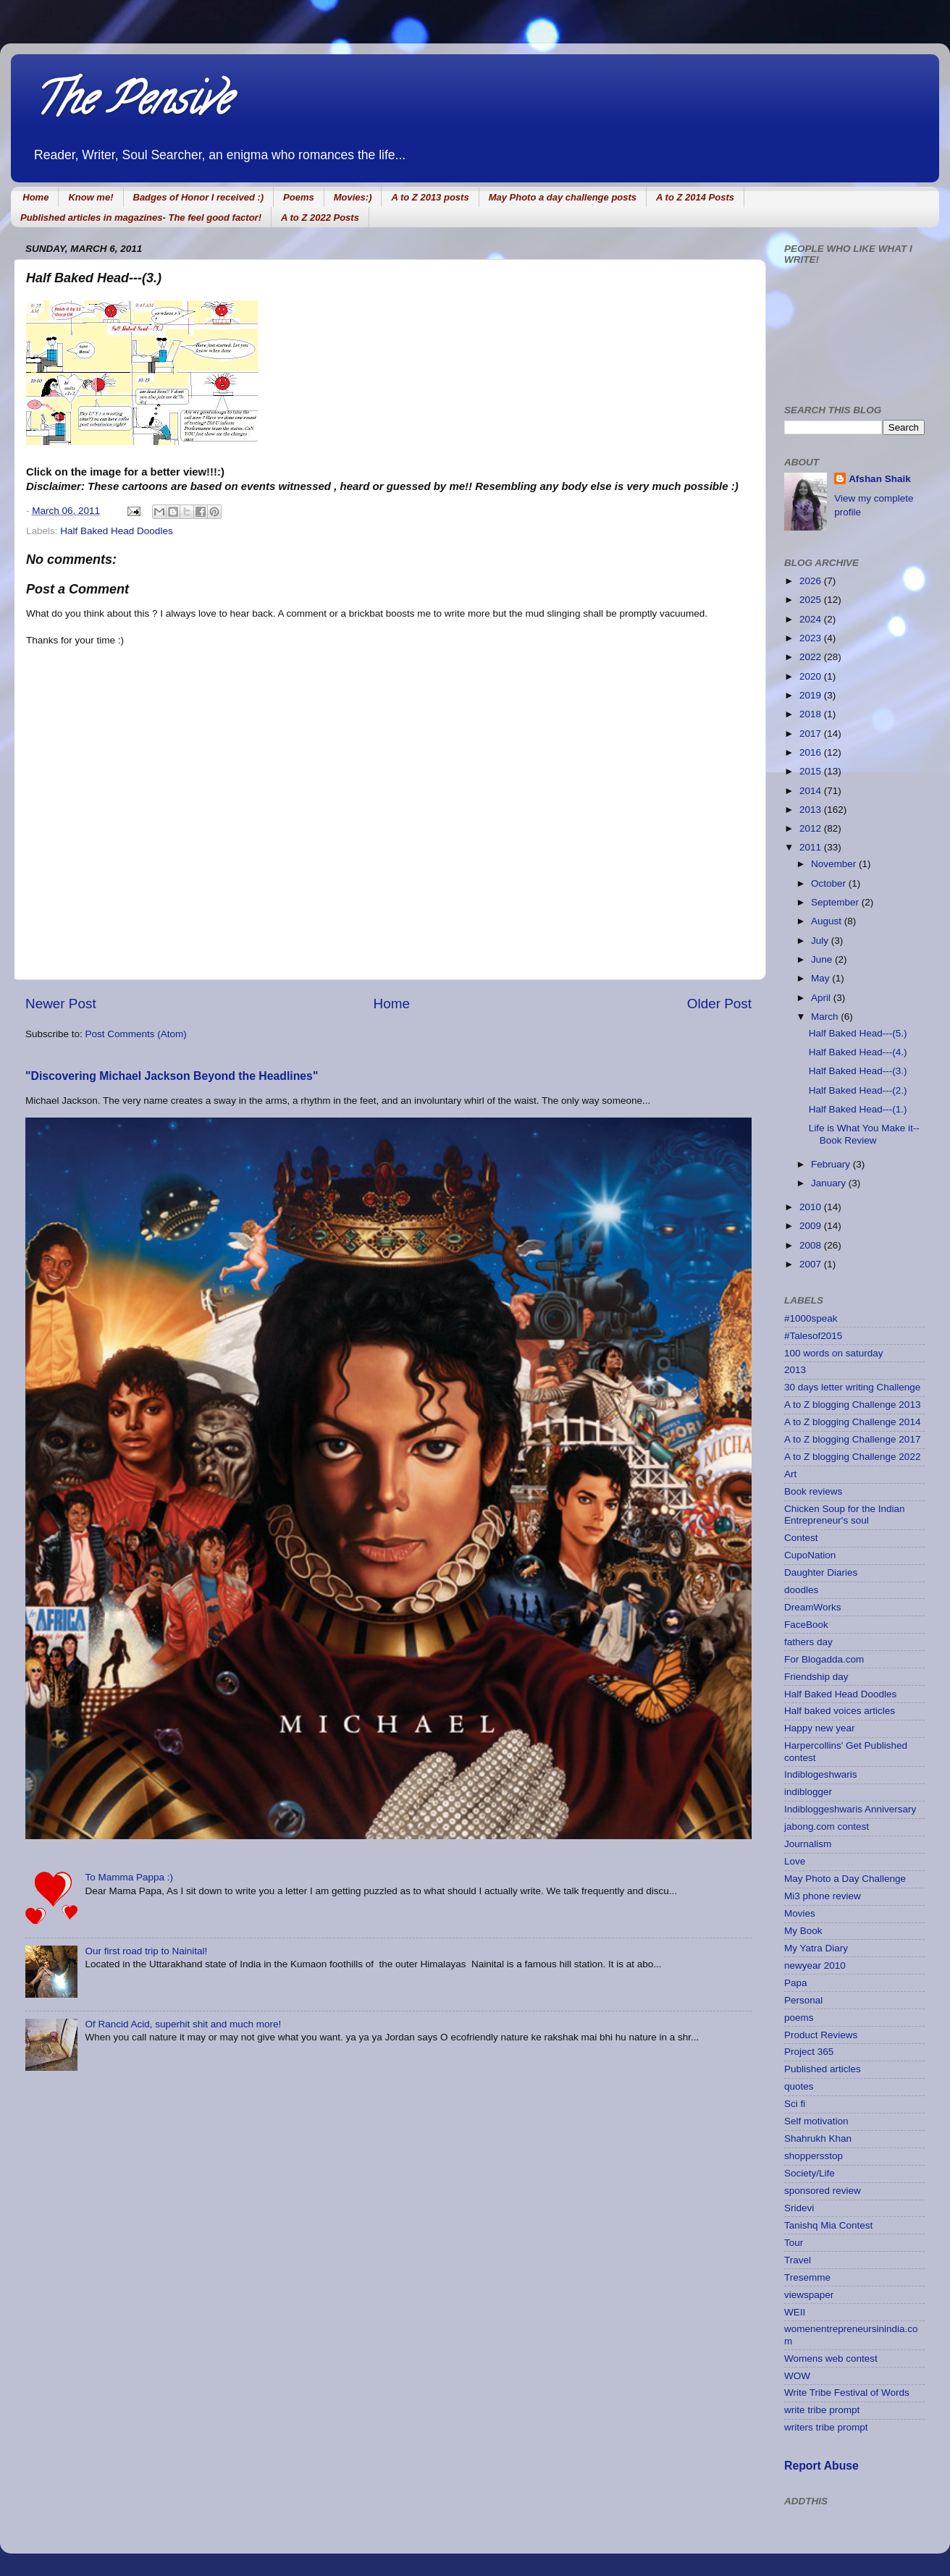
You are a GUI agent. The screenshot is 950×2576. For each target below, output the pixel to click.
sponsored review (822, 2190)
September (836, 902)
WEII (794, 2312)
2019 (811, 695)
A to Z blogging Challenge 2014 (852, 1421)
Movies (799, 1913)
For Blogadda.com (824, 1659)
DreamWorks (812, 1607)
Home (35, 197)
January (830, 1183)
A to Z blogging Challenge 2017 (852, 1439)
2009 (811, 1225)
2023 (811, 638)
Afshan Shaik (880, 478)
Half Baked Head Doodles (116, 530)
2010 (811, 1207)
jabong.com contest (826, 1826)
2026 (811, 580)
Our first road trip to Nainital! (146, 1951)
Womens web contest (831, 2358)
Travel (797, 2260)
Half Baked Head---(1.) (858, 1109)
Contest (801, 1537)
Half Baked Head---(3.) (858, 1070)
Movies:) (353, 197)
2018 (811, 714)
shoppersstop (813, 2155)
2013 (811, 809)
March (826, 1016)
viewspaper (808, 2294)
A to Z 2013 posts (429, 197)
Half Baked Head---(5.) (858, 1033)
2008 (811, 1245)
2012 (811, 828)
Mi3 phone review (822, 1896)
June (823, 959)
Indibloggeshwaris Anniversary (850, 1809)
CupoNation (810, 1555)
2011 (811, 847)
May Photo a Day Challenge (845, 1878)
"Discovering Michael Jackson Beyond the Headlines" (171, 1076)
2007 (811, 1264)
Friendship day (816, 1676)
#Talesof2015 (813, 1335)
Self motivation (816, 2121)
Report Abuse (821, 2465)
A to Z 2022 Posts (320, 217)
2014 (811, 790)
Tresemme (807, 2277)
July (821, 940)
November (835, 863)
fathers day (808, 1642)
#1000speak (811, 1318)
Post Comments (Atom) (136, 1034)
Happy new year (819, 1728)
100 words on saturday (833, 1353)
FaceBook (806, 1624)
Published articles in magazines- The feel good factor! (140, 217)
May (821, 978)
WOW (797, 2375)
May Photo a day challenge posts (562, 197)
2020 (811, 676)
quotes (799, 2086)
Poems (298, 197)
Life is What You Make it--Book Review (864, 1134)
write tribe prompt (821, 2409)
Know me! (90, 197)
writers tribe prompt (826, 2427)
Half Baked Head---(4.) (858, 1052)
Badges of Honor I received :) (198, 197)
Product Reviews (820, 2035)
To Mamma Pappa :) (129, 1877)
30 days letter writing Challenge (852, 1387)
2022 (811, 656)
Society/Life (809, 2173)
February (832, 1164)
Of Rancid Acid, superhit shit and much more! (183, 2024)
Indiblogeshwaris (820, 1774)
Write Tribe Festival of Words (846, 2392)
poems (799, 2017)
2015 (811, 771)
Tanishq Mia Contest (828, 2225)
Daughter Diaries (820, 1572)
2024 (811, 619)
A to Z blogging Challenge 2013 (852, 1404)
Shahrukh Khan (818, 2138)
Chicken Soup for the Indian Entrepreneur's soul (844, 1514)
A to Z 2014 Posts (695, 197)
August (827, 921)
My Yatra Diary (816, 1948)
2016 (811, 752)
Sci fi (794, 2103)
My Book (803, 1930)
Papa (795, 1982)
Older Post (719, 1003)
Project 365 (808, 2051)
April (822, 997)
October (830, 883)
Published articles (822, 2069)
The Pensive (131, 104)
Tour (793, 2242)
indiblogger (808, 1791)
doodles (801, 1589)
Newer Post (60, 1003)
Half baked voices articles (839, 1710)
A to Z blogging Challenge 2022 (852, 1456)
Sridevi (799, 2208)
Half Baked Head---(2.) (858, 1090)
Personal (803, 2000)
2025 (811, 599)
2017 (811, 733)
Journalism (807, 1843)
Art (790, 1474)
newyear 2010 (815, 1965)
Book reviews (813, 1491)
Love (794, 1861)
